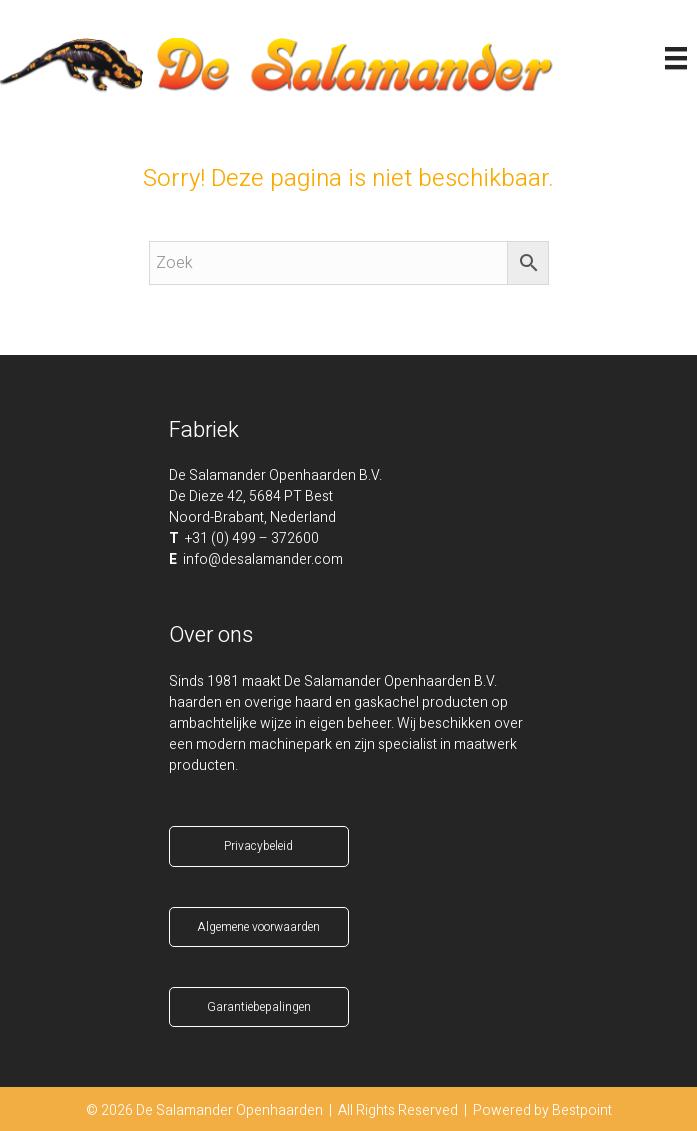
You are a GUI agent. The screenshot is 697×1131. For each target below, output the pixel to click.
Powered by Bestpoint (542, 1110)
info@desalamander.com (263, 559)
